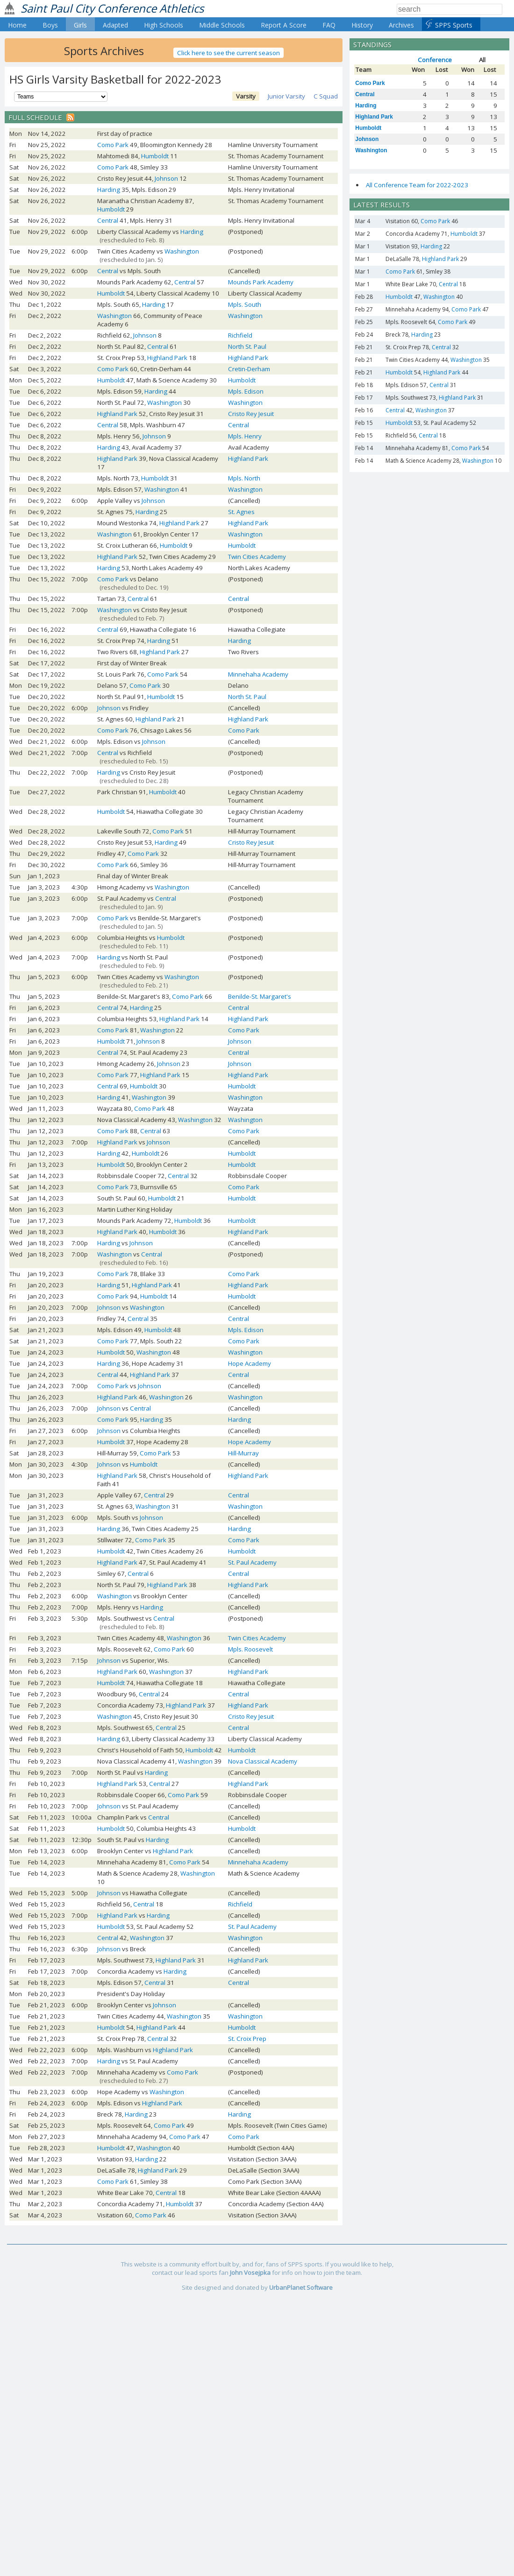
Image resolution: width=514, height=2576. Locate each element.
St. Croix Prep (247, 2038)
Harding (108, 189)
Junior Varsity (286, 96)
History (362, 25)
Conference (435, 60)
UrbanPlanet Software (301, 2287)
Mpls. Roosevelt (250, 1649)
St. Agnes (241, 512)
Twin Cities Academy (257, 556)
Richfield (240, 335)
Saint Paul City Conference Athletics (112, 8)
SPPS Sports (453, 25)
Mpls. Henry (245, 436)
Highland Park (167, 357)
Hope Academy (249, 1363)
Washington (181, 251)
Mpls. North (244, 478)
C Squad (326, 96)
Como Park (112, 145)
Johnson (166, 178)
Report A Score (284, 25)
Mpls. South (244, 304)
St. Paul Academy (252, 1562)
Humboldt (155, 156)
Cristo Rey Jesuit (251, 413)
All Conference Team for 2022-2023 (417, 185)
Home (17, 25)
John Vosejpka (250, 2272)
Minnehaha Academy (258, 674)
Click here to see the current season (228, 53)
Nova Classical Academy (262, 1761)
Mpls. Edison (246, 391)
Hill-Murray (243, 1453)
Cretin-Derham (249, 369)
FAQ (329, 25)
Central (107, 220)
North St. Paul (247, 346)
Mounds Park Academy (260, 282)
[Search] (449, 9)
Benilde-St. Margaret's (259, 996)
